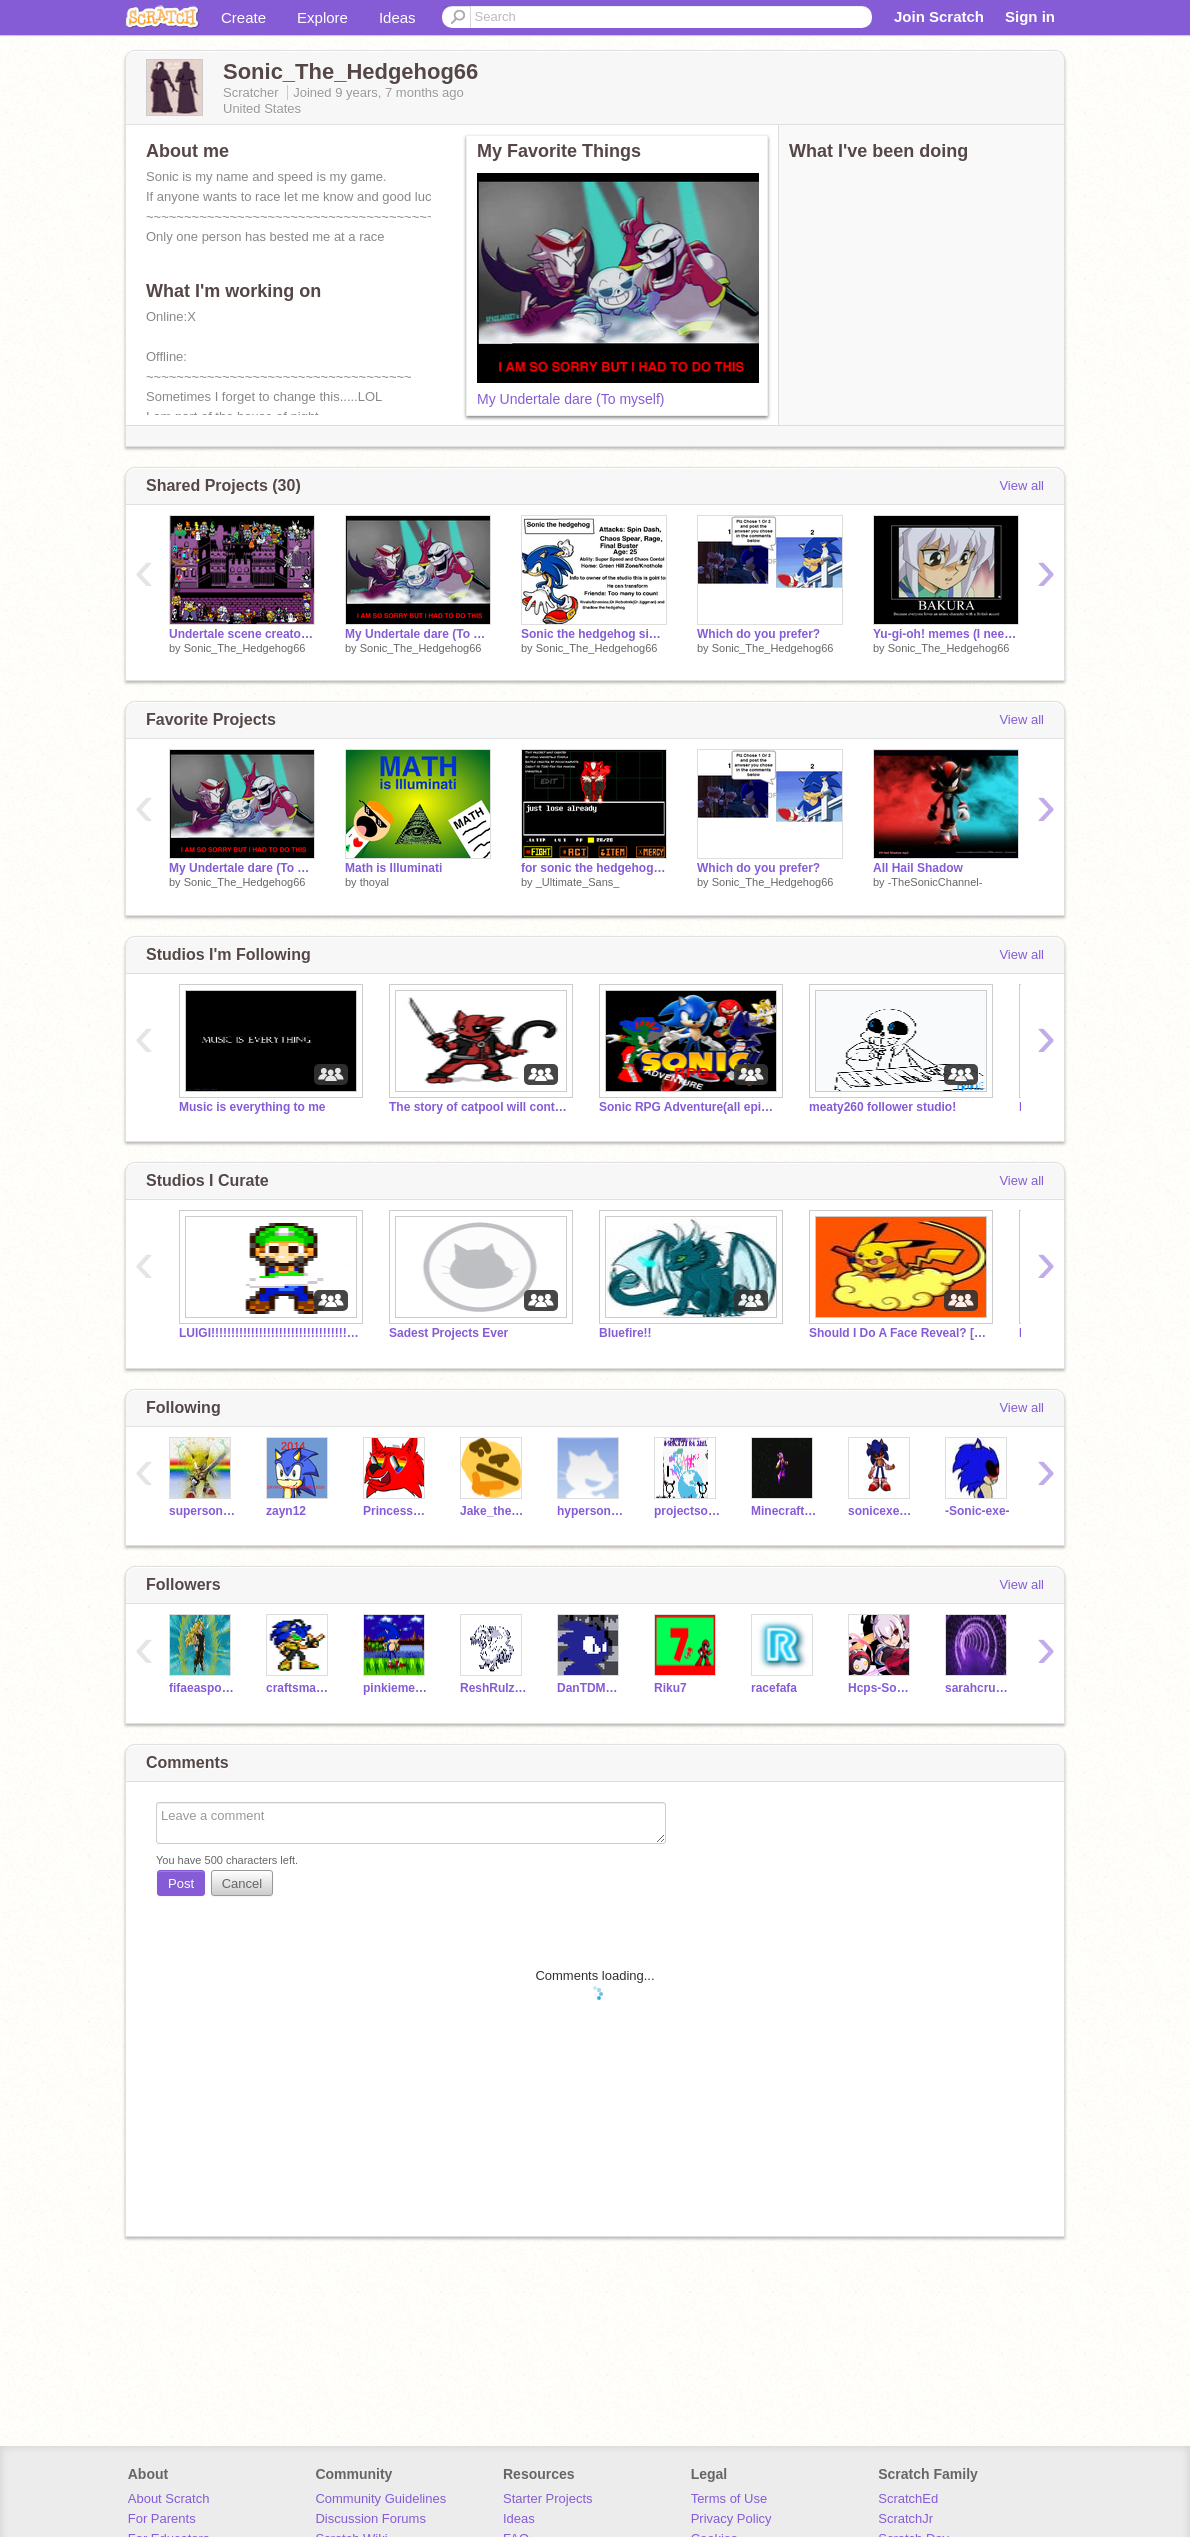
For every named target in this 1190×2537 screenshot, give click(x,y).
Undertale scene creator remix (242, 634)
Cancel (242, 1883)
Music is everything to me (252, 1107)
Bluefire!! (625, 1333)
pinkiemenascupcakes (396, 1688)
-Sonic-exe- (977, 1511)
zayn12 (286, 1511)
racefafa (774, 1688)
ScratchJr (905, 2518)
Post (181, 1883)
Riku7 (670, 1688)
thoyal (374, 882)
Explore (322, 17)
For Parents (162, 2518)
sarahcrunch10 (978, 1688)
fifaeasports (202, 1688)
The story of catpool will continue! (479, 1107)
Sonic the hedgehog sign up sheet (594, 634)
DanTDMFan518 (590, 1688)
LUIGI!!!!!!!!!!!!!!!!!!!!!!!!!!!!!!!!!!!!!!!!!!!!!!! (269, 1333)
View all (1021, 485)
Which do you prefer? (758, 634)
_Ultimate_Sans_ (578, 882)
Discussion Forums (370, 2518)
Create (243, 17)
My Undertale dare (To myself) (571, 399)
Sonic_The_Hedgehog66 (245, 648)
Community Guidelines (380, 2498)
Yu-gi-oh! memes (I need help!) (946, 634)
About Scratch (169, 2498)
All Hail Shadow (918, 868)
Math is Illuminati (393, 868)
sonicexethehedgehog (881, 1511)
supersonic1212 (202, 1511)
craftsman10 (299, 1688)
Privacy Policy (731, 2518)
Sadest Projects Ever (448, 1333)
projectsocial (687, 1511)
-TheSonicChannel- (935, 882)
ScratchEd (908, 2498)
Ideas (397, 17)
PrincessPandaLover (396, 1511)
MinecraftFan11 (784, 1511)
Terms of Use (729, 2498)
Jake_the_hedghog (493, 1511)
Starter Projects (548, 2498)
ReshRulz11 (493, 1688)
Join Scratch (939, 16)
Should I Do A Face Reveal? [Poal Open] (899, 1333)
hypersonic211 (590, 1511)
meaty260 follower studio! (882, 1107)
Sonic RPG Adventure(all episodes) (689, 1107)
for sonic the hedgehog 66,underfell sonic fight (594, 868)
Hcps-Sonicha (881, 1688)
